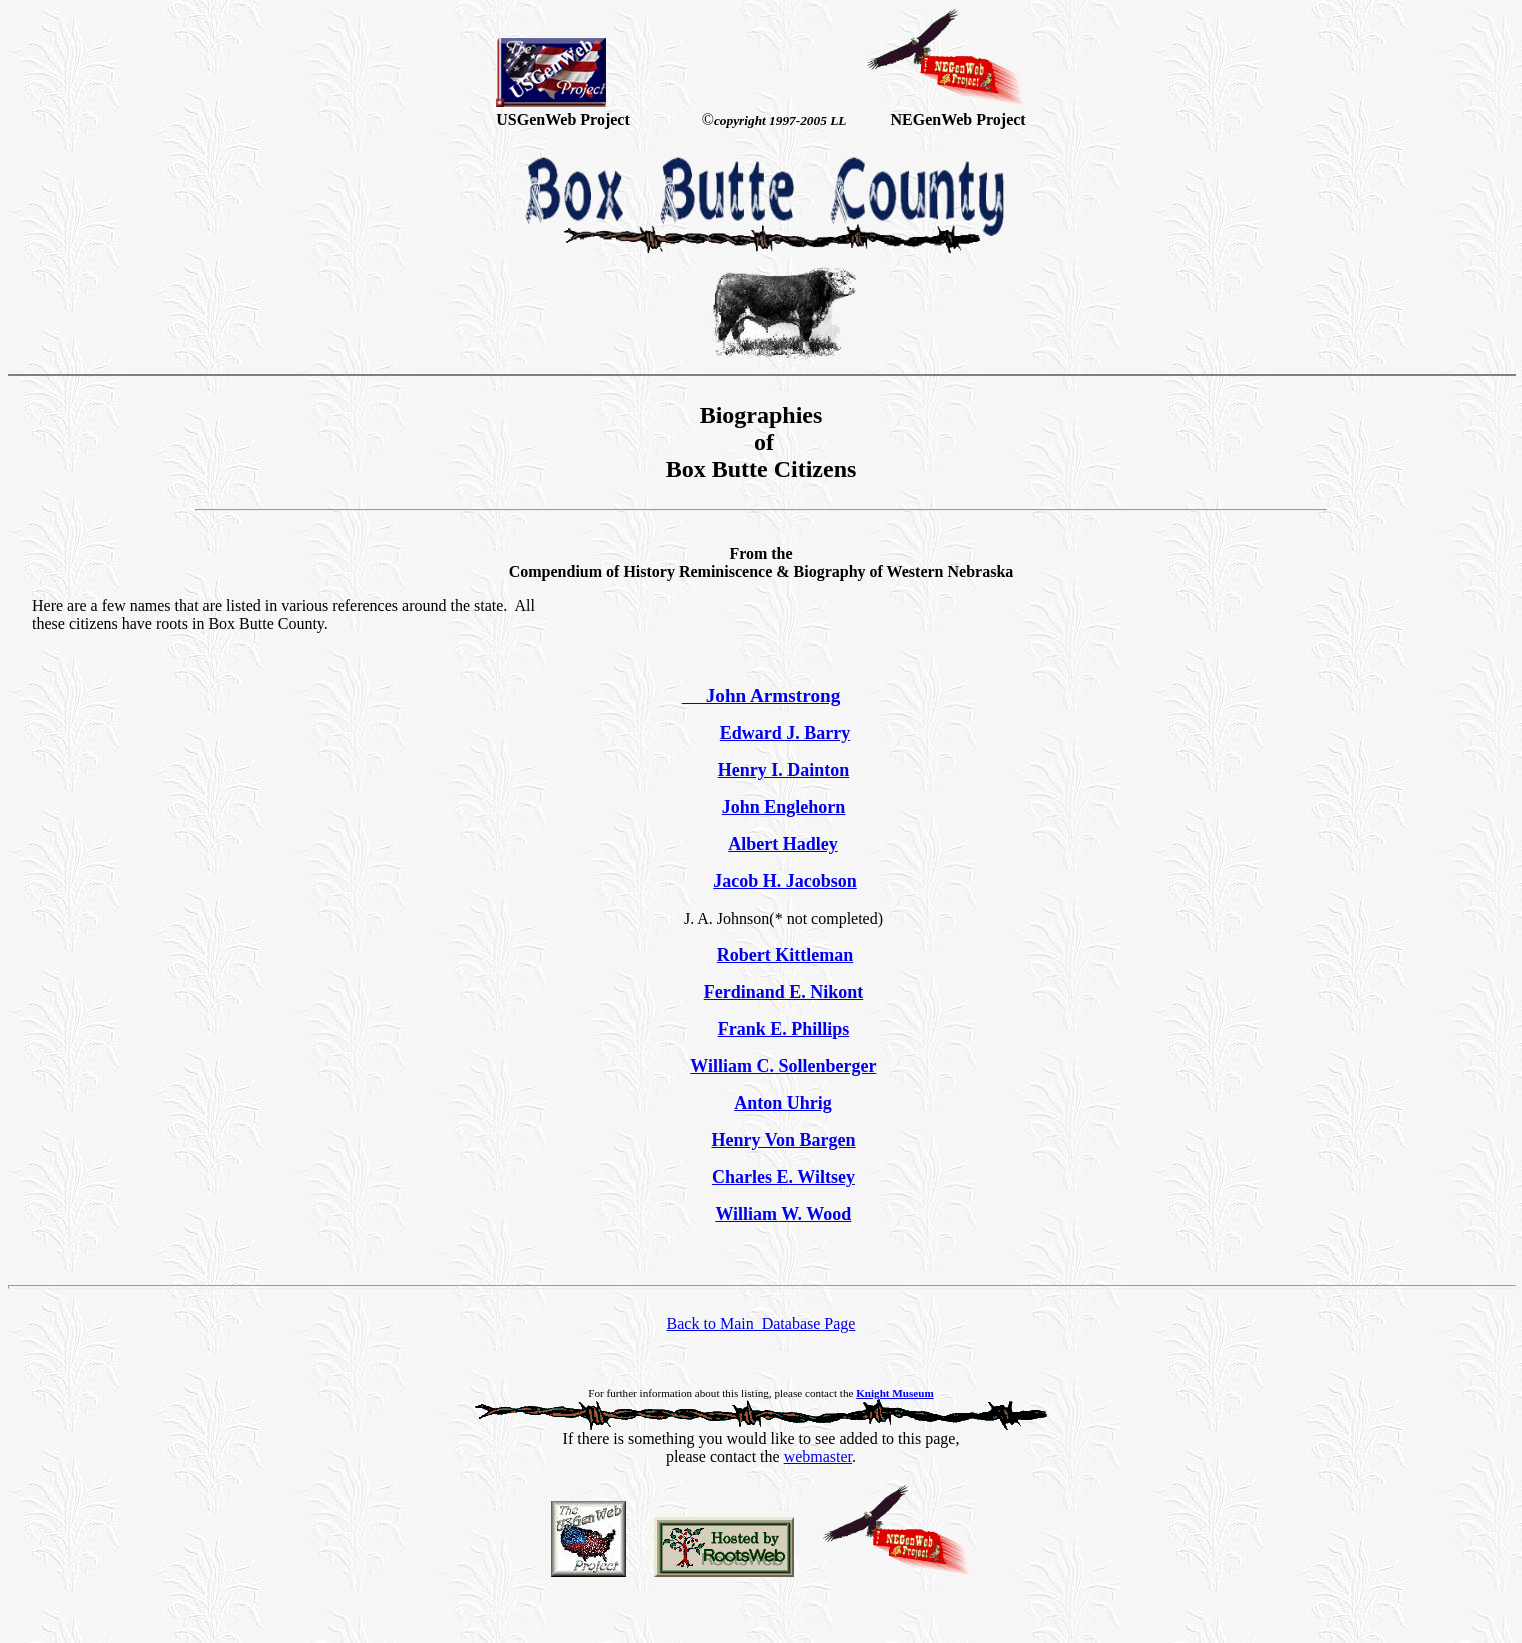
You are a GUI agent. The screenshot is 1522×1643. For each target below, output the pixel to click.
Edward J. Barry (785, 733)
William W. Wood (783, 1214)
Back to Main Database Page (761, 1323)
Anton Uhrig (783, 1103)
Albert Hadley (783, 844)
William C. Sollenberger (783, 1066)
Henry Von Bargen (783, 1140)
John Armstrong (761, 695)
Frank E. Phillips (784, 1029)
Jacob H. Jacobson (785, 881)
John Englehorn (784, 807)
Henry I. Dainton (784, 770)
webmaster (818, 1456)
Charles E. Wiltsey (783, 1177)
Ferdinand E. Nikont (784, 992)
